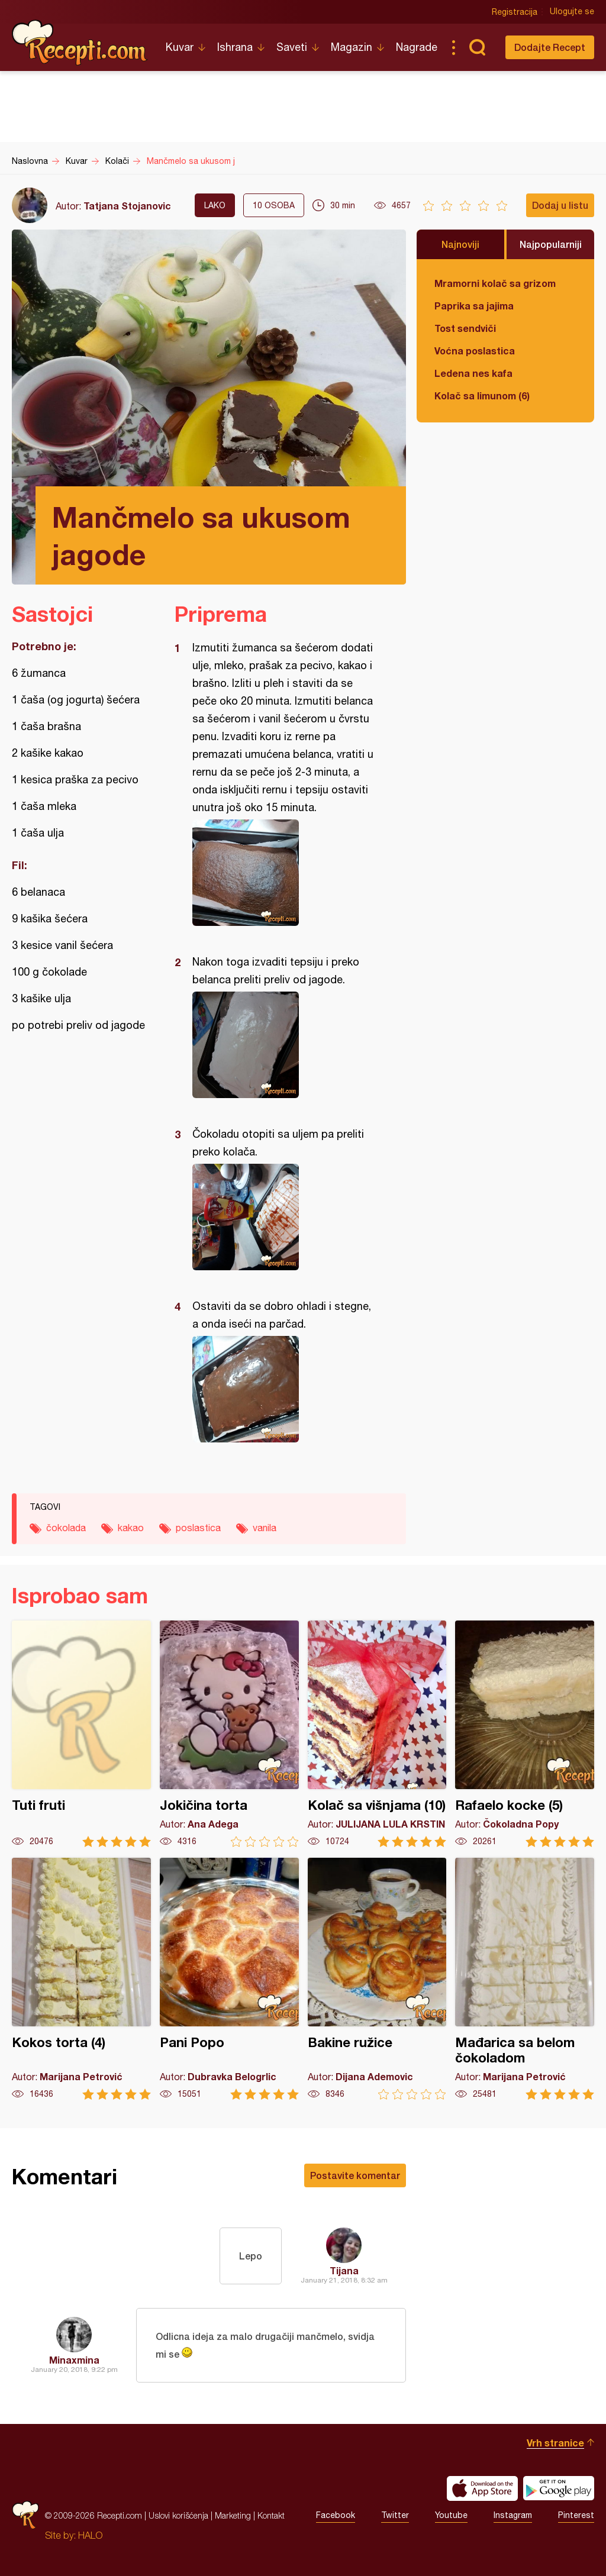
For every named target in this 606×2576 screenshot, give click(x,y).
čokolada (66, 1527)
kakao (131, 1527)
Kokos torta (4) (81, 1979)
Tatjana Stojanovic (127, 205)
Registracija (514, 12)
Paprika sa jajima (474, 305)
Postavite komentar (355, 2175)
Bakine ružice (377, 1979)
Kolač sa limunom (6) (482, 395)
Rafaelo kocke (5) (524, 1734)
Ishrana (235, 47)
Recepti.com (80, 43)
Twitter (395, 2515)
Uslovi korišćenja (178, 2515)
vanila (264, 1527)
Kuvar (180, 47)
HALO (90, 2535)
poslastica (198, 1527)
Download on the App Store (482, 2488)
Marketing (233, 2515)
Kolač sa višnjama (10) (377, 1734)
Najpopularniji (551, 244)
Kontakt (271, 2515)
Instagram (513, 2515)
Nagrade (416, 47)
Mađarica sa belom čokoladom (524, 1979)
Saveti (291, 47)
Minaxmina (74, 2359)
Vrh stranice (555, 2442)
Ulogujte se (572, 12)
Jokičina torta (229, 1734)
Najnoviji (460, 244)
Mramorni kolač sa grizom (495, 283)
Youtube (451, 2515)
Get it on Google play (558, 2488)
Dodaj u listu (560, 205)
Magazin (351, 47)
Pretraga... (477, 47)
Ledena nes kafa (473, 373)
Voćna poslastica (474, 350)
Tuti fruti (81, 1734)
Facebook (335, 2515)
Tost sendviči (465, 328)
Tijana (344, 2270)
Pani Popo (229, 1979)
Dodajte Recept (549, 47)
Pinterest (576, 2515)
